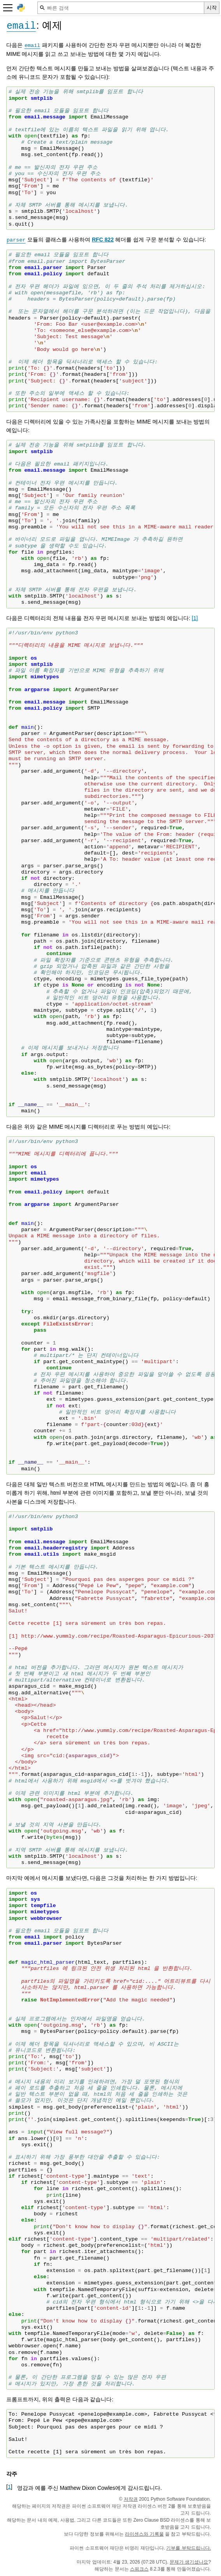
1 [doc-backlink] (9, 2487)
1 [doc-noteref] (195, 618)
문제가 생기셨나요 (189, 2562)
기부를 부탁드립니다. (188, 2548)
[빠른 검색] (121, 8)
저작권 (131, 2499)
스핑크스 (139, 2569)
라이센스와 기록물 (144, 2534)
